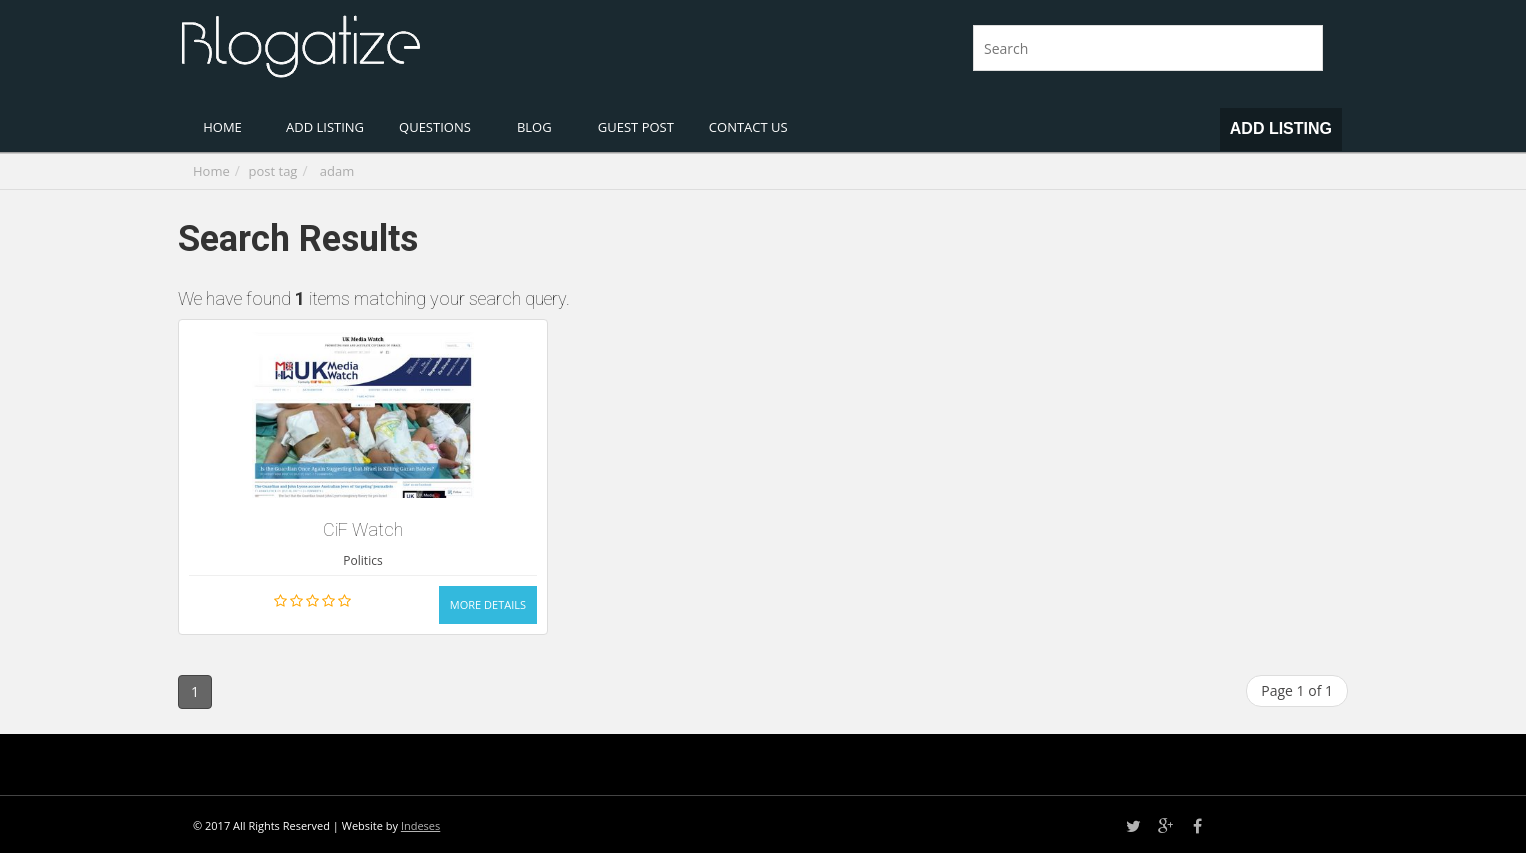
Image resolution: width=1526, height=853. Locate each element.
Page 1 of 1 (1297, 690)
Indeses (420, 825)
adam (337, 171)
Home (211, 171)
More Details (488, 604)
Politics (362, 560)
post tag (273, 171)
